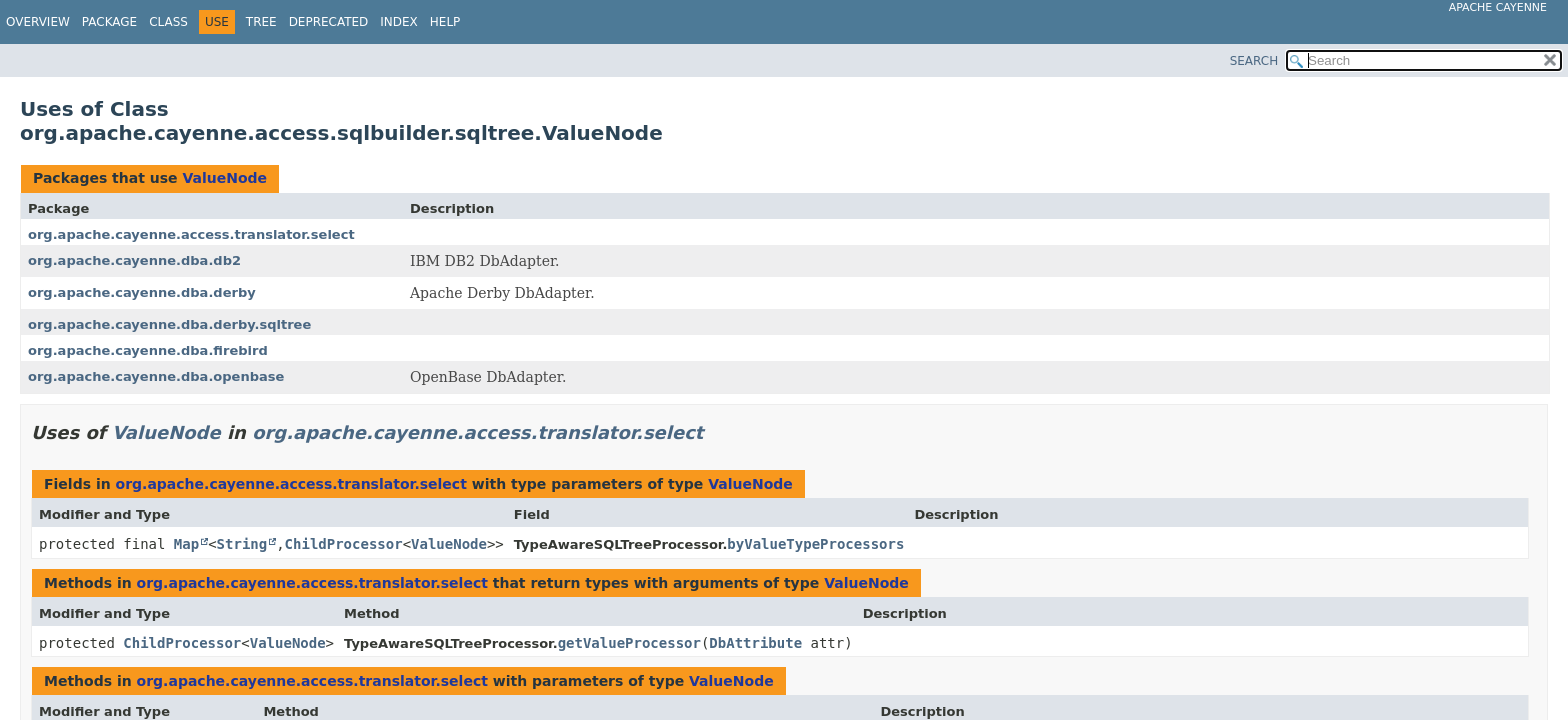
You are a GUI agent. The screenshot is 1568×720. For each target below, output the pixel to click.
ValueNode (224, 178)
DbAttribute (755, 643)
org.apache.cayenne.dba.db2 (134, 260)
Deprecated (329, 22)
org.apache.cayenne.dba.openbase (156, 376)
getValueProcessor (629, 643)
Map (186, 544)
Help (445, 22)
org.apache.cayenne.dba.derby (142, 292)
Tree (261, 22)
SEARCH (1254, 61)
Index (399, 22)
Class (168, 22)
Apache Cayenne (1498, 7)
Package (109, 22)
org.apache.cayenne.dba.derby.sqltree (169, 324)
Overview (38, 22)
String (242, 544)
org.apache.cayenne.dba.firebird (148, 350)
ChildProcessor (344, 544)
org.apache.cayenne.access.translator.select (191, 234)
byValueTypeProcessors (815, 544)
